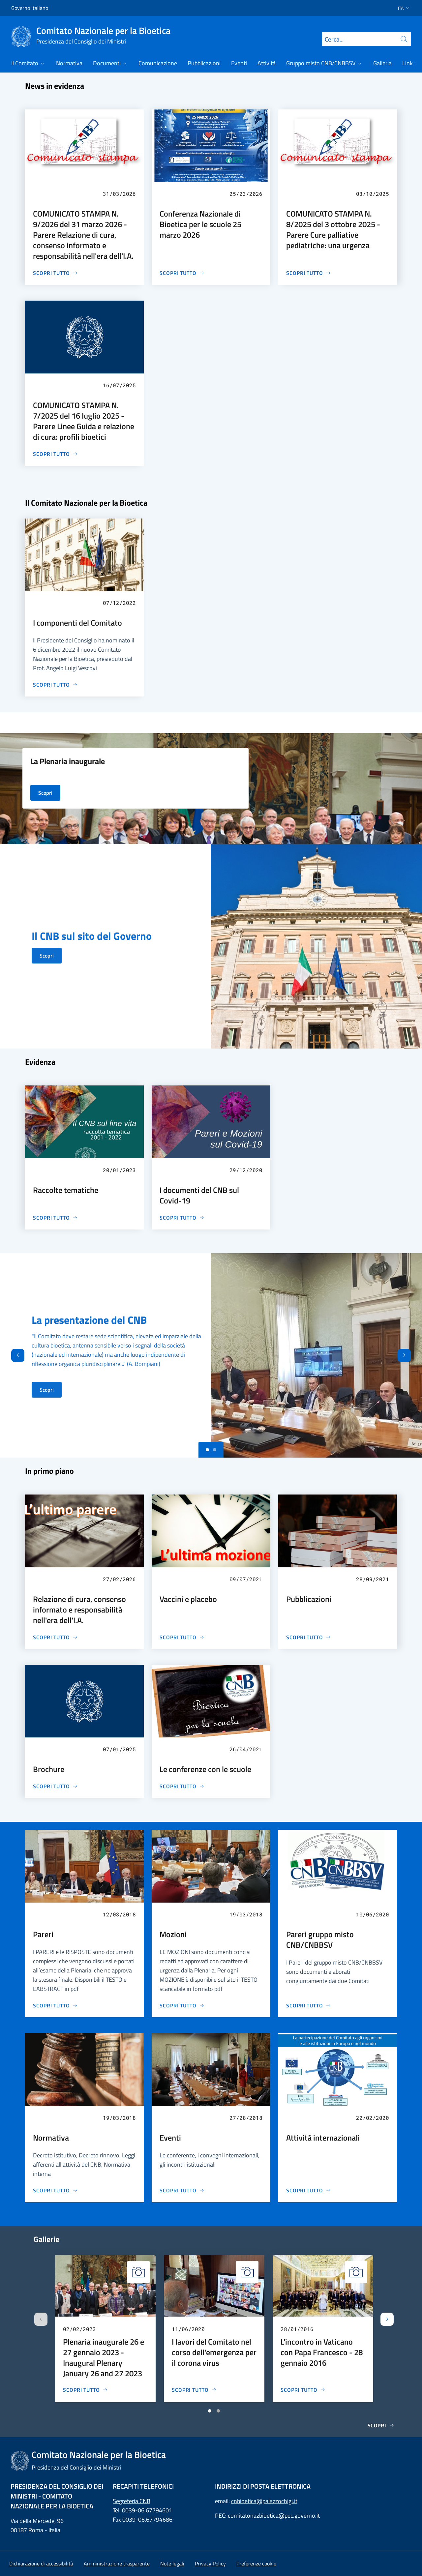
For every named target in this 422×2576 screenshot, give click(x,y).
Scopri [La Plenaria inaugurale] (45, 793)
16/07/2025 (119, 385)
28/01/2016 (297, 2328)
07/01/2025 (119, 1749)
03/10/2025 (372, 193)
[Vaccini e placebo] (182, 1637)
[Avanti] (410, 1355)
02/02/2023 (79, 2328)
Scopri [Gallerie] (381, 2425)
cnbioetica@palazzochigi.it (264, 2501)
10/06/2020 (372, 1914)
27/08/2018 (245, 2117)
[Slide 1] (214, 1449)
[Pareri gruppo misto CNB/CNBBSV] (308, 2005)
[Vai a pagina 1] (209, 2411)
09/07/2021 (245, 1579)
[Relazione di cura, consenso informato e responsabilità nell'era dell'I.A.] (55, 1637)
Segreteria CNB (131, 2501)
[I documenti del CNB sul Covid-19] (182, 1218)
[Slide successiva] (387, 2319)
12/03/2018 (119, 1914)
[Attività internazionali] (308, 2190)
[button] (402, 8)
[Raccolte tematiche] (55, 1218)
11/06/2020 (188, 2328)
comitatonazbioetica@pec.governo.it (274, 2515)
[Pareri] (55, 2005)
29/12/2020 (245, 1170)
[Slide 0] (207, 1449)
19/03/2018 (245, 1914)
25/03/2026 (245, 193)
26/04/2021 (245, 1749)
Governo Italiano (29, 8)
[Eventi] (182, 2190)
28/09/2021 (372, 1579)
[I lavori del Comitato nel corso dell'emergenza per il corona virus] (194, 2389)
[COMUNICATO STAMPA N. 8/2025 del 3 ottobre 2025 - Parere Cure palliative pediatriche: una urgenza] (308, 273)
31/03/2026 (119, 193)
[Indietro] (12, 1355)
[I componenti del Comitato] (55, 685)
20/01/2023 (119, 1170)
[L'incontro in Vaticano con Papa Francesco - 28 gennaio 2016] (303, 2389)
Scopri (47, 956)
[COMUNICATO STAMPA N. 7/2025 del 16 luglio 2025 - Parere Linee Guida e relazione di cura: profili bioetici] (55, 454)
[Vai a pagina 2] (218, 2411)
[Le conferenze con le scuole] (182, 1786)
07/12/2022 (119, 602)
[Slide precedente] (40, 2319)
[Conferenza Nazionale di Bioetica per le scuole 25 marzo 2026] (182, 273)
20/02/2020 (372, 2117)
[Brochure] (55, 1786)
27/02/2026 (119, 1579)
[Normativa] (55, 2190)
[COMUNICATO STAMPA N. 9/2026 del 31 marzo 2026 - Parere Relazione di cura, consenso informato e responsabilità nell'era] (55, 273)
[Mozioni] (182, 2005)
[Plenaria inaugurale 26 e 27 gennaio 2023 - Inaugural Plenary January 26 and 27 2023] (85, 2389)
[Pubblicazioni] (308, 1637)
